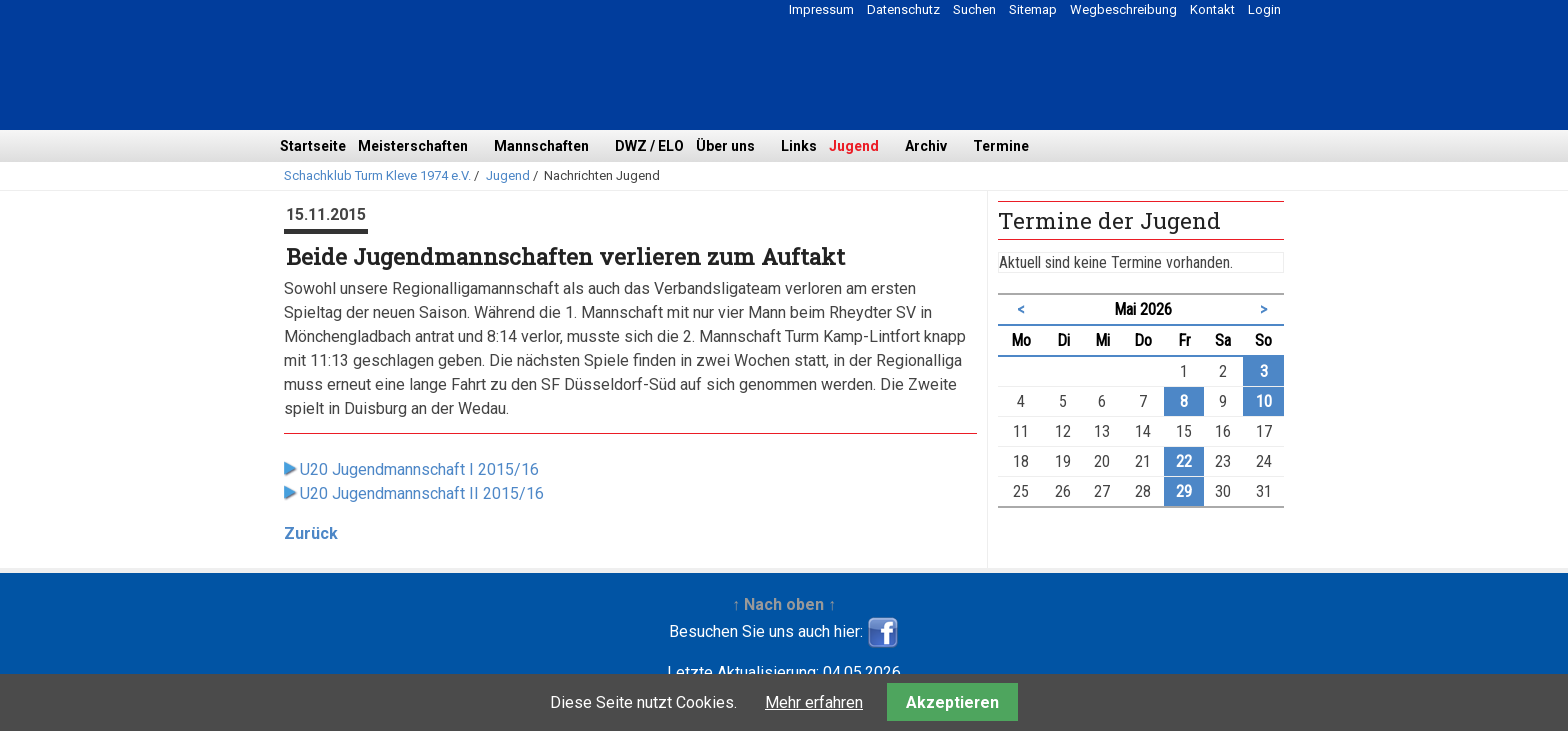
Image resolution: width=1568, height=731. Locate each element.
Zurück (311, 533)
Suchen (974, 9)
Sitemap (1033, 9)
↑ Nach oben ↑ (784, 604)
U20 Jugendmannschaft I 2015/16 (419, 469)
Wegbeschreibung (1123, 9)
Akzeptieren (952, 702)
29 (1184, 491)
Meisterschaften (413, 146)
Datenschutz (903, 9)
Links (799, 146)
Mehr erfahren (814, 702)
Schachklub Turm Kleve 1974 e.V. (377, 175)
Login (1264, 9)
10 (1264, 401)
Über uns (725, 146)
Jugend (854, 146)
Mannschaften (541, 146)
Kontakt (1212, 9)
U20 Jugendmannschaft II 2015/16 (422, 493)
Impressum (821, 9)
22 (1184, 461)
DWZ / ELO (649, 146)
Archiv (926, 146)
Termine (1001, 146)
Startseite (313, 146)
